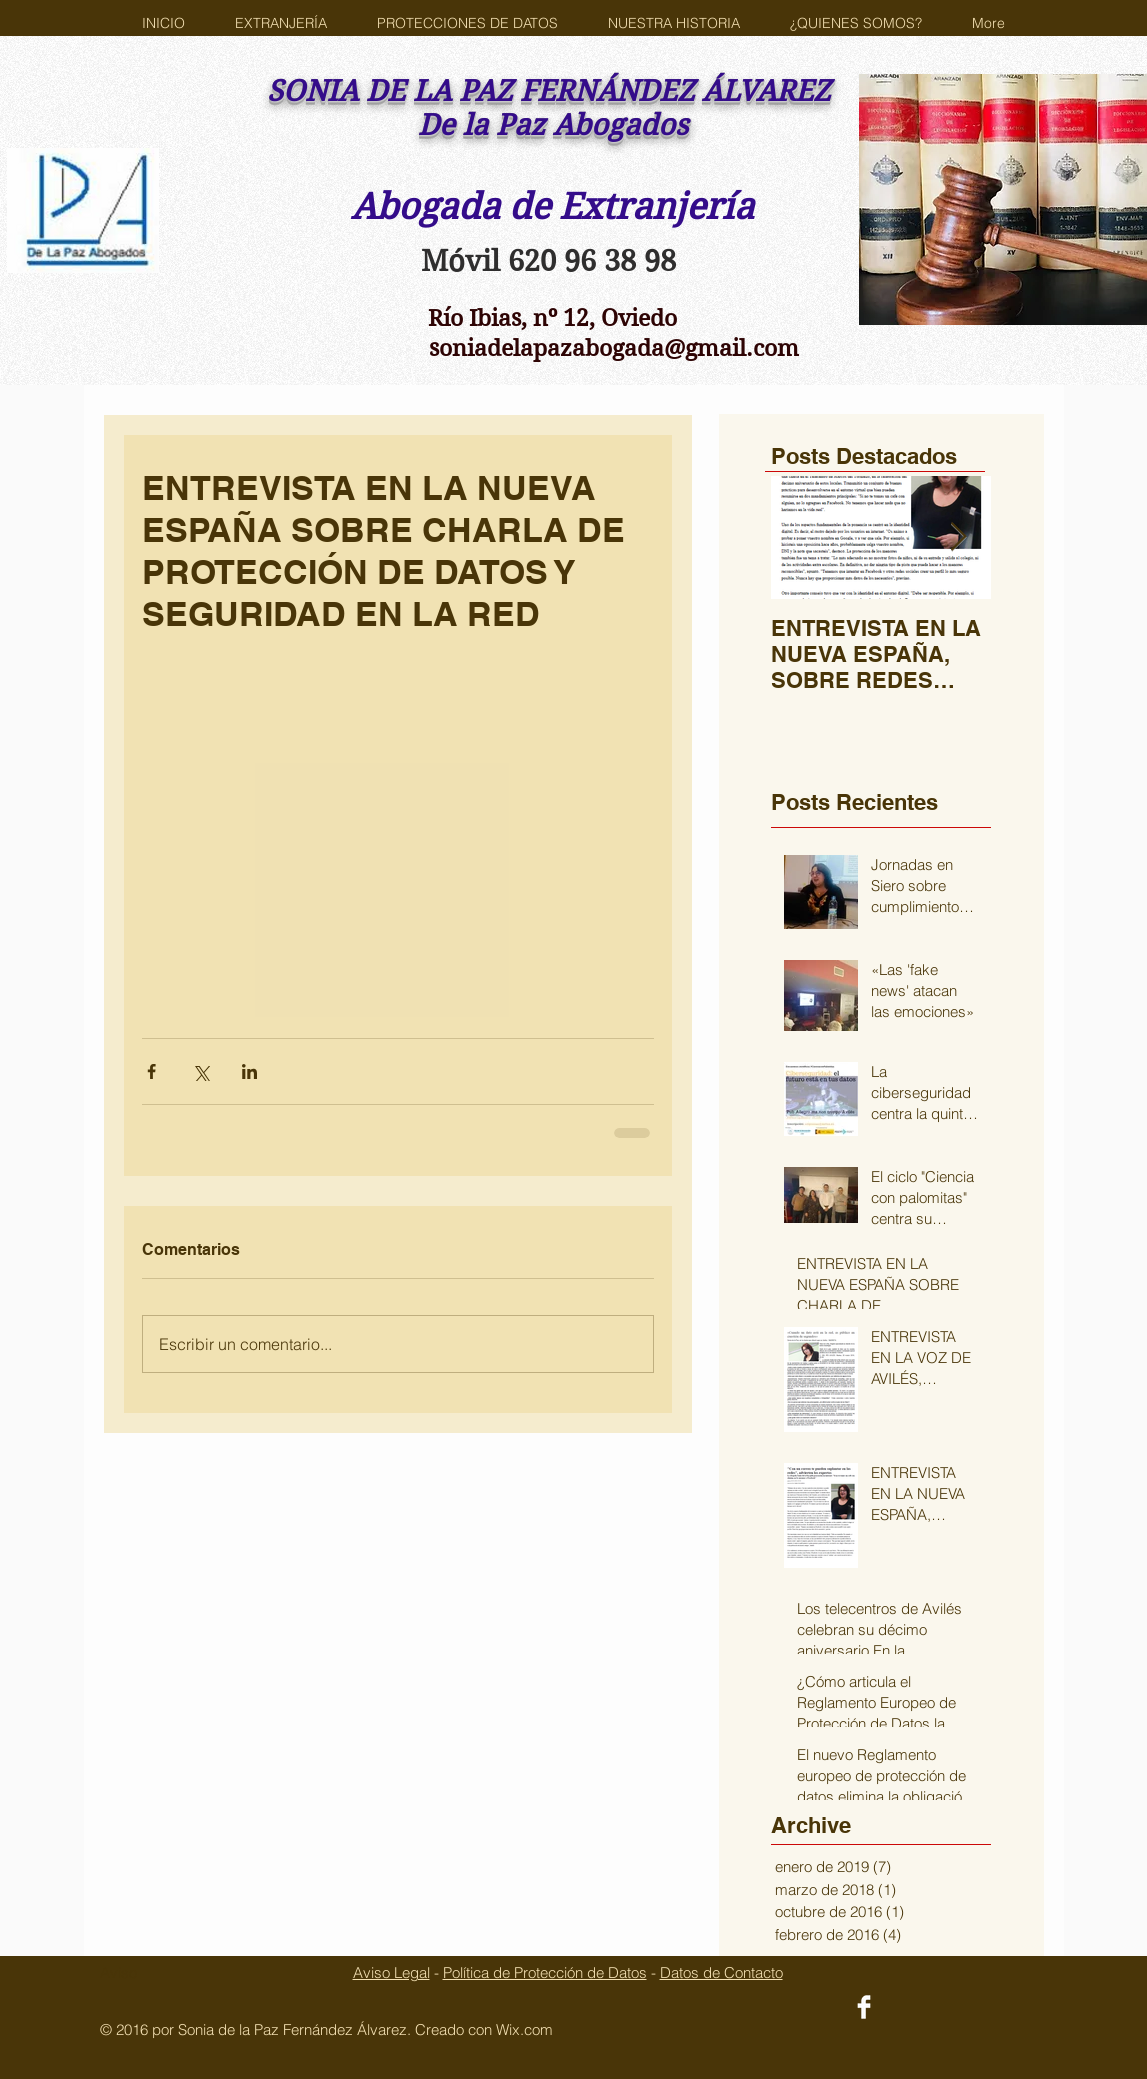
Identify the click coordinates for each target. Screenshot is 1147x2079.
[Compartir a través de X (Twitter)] (200, 1071)
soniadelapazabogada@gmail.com (614, 348)
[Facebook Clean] (864, 2007)
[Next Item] (959, 537)
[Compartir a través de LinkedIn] (249, 1071)
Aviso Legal (391, 1972)
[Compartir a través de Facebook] (151, 1071)
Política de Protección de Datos (545, 1972)
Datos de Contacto (721, 1972)
